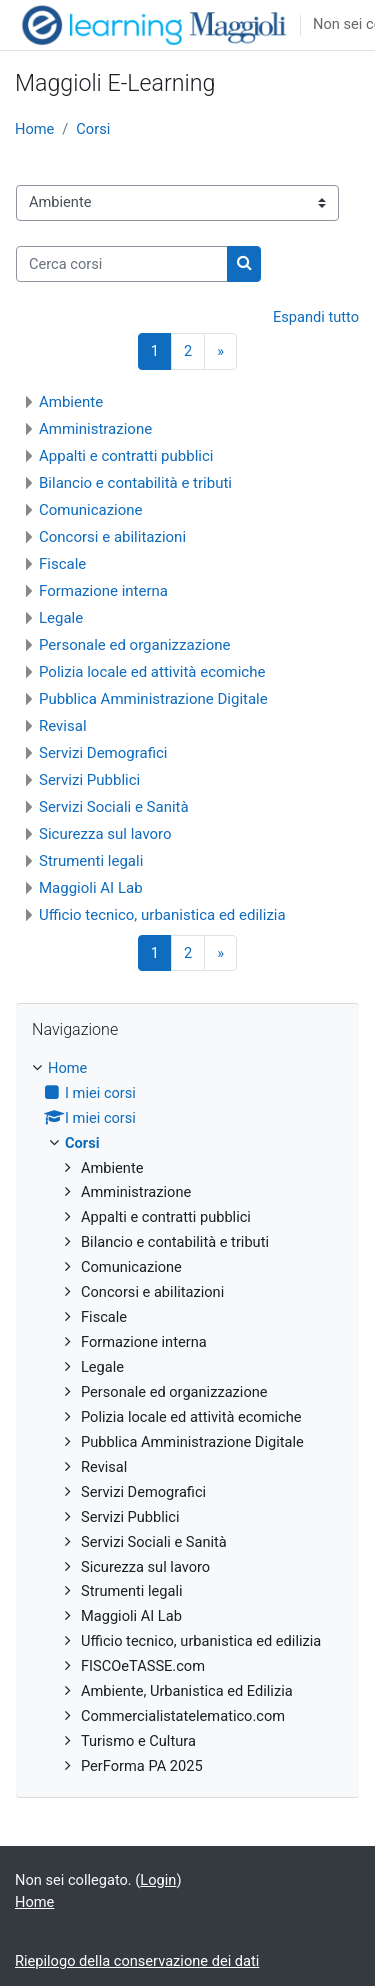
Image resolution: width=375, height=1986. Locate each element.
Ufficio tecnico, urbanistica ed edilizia (162, 915)
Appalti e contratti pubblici (126, 456)
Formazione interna (103, 591)
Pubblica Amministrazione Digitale (153, 699)
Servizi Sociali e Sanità (114, 807)
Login (158, 1880)
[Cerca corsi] (122, 264)
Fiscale (62, 564)
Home (34, 129)
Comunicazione (91, 510)
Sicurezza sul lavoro (105, 834)
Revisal (63, 726)
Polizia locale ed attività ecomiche (152, 672)
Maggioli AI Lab (91, 888)
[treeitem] (187, 1418)
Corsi (93, 129)
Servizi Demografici (103, 753)
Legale (61, 618)
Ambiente (71, 402)
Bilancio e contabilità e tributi (135, 483)
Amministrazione (95, 429)
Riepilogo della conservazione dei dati (137, 1961)
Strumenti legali (91, 861)
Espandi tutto (316, 317)
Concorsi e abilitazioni (112, 537)
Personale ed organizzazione (135, 645)
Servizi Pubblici (89, 780)
